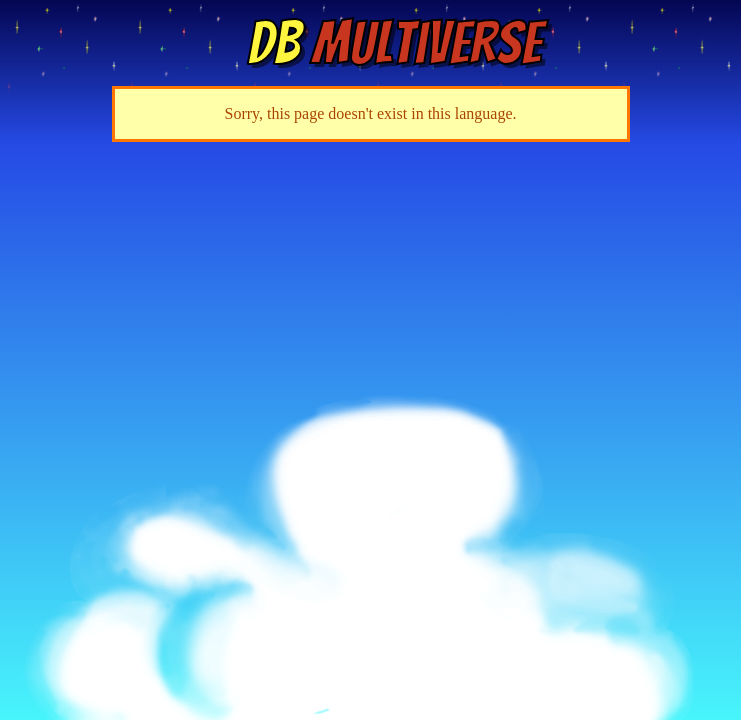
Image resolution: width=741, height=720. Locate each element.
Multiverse (394, 43)
